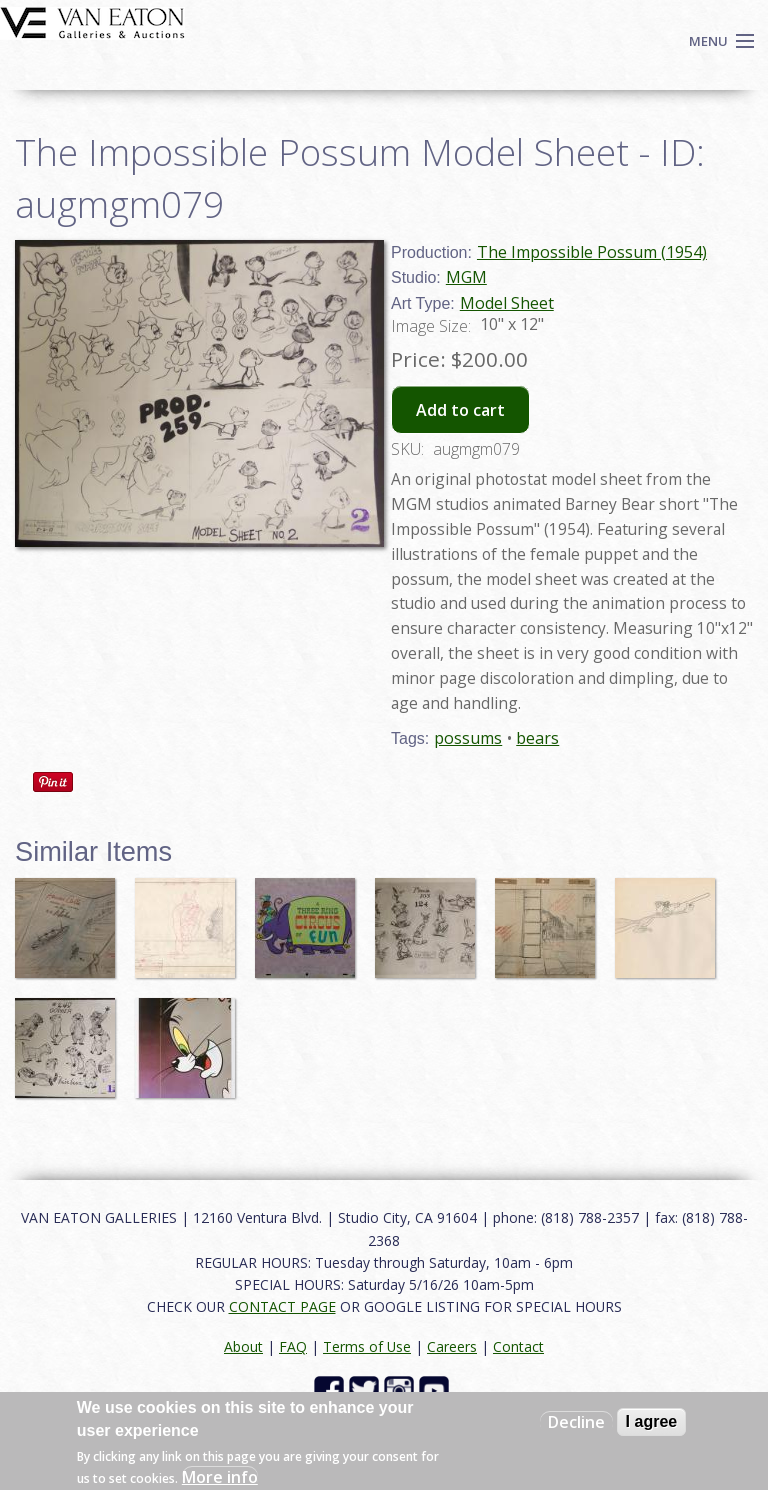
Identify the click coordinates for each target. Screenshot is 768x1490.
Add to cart (460, 410)
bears (537, 738)
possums (468, 738)
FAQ (293, 1346)
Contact (518, 1346)
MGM (466, 277)
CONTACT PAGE (282, 1306)
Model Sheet (507, 303)
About (243, 1346)
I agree (652, 1421)
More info (220, 1477)
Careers (452, 1346)
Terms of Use (367, 1346)
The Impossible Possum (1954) (592, 252)
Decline (576, 1422)
